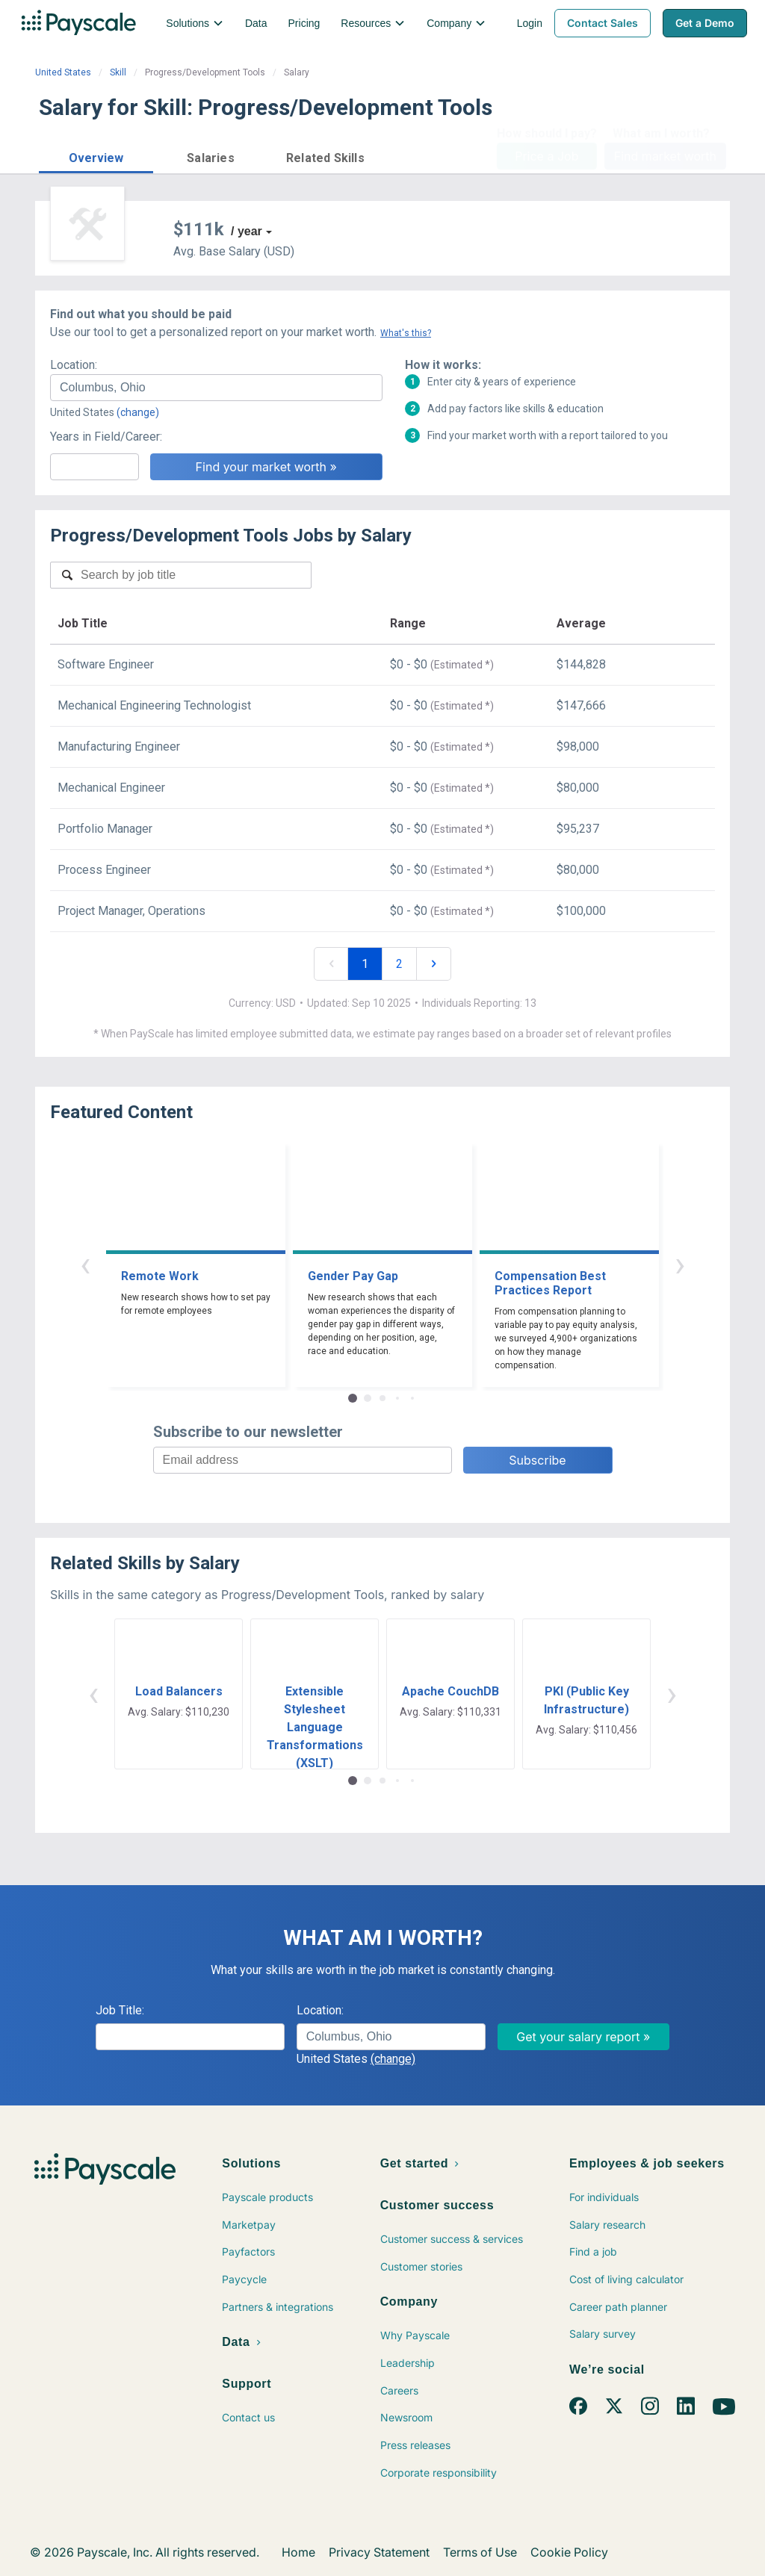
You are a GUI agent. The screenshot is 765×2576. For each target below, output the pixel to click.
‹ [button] (85, 1264)
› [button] (680, 1264)
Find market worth (665, 156)
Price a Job (546, 156)
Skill (118, 72)
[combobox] (216, 387)
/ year (246, 231)
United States (63, 72)
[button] (96, 155)
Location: (73, 365)
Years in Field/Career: (106, 436)
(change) (138, 412)
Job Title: (120, 2010)
